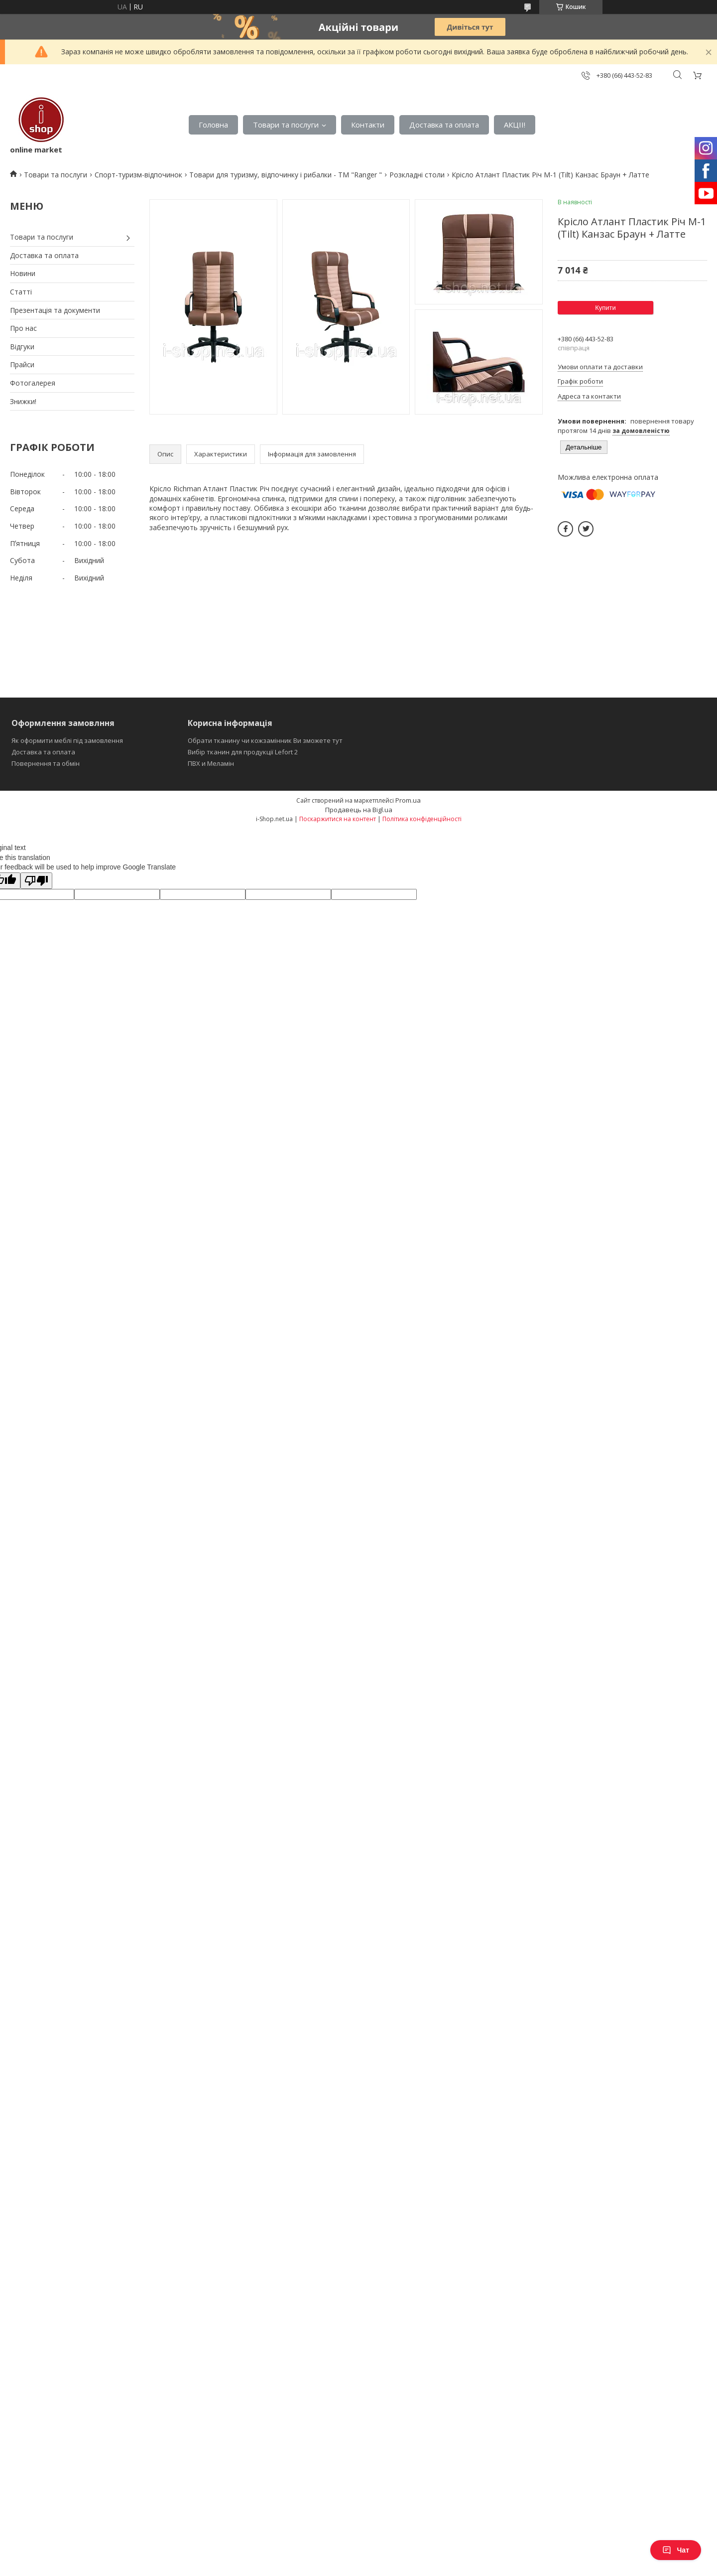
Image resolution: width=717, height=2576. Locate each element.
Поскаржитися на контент (337, 819)
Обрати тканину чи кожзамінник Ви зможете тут (265, 740)
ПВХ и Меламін (211, 763)
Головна (213, 125)
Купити (605, 307)
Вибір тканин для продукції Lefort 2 (243, 751)
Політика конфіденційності (422, 819)
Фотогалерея (32, 383)
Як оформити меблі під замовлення (67, 740)
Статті (21, 291)
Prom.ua (408, 800)
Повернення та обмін (45, 763)
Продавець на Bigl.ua (358, 809)
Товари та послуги (286, 125)
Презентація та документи (55, 310)
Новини (22, 273)
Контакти (367, 125)
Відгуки (22, 346)
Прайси (22, 364)
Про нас (23, 328)
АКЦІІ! (514, 125)
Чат (675, 2550)
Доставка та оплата (444, 125)
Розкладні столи (417, 174)
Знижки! (23, 401)
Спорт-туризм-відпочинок (138, 174)
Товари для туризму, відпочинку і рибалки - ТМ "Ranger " (285, 174)
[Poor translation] (36, 880)
